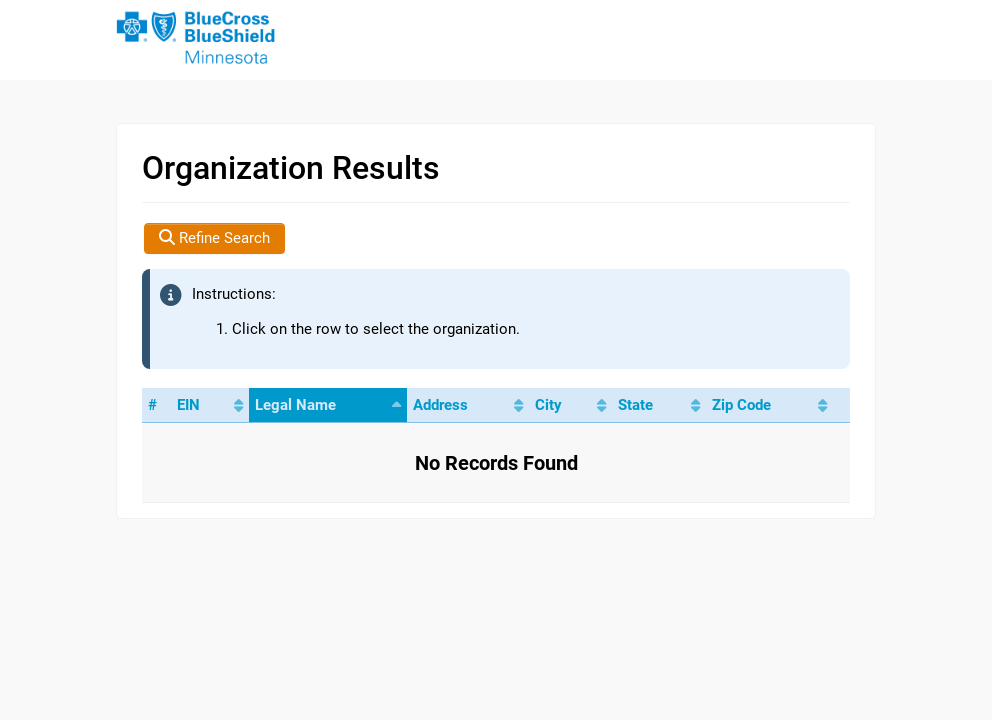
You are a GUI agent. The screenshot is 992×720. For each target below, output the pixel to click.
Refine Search (214, 238)
